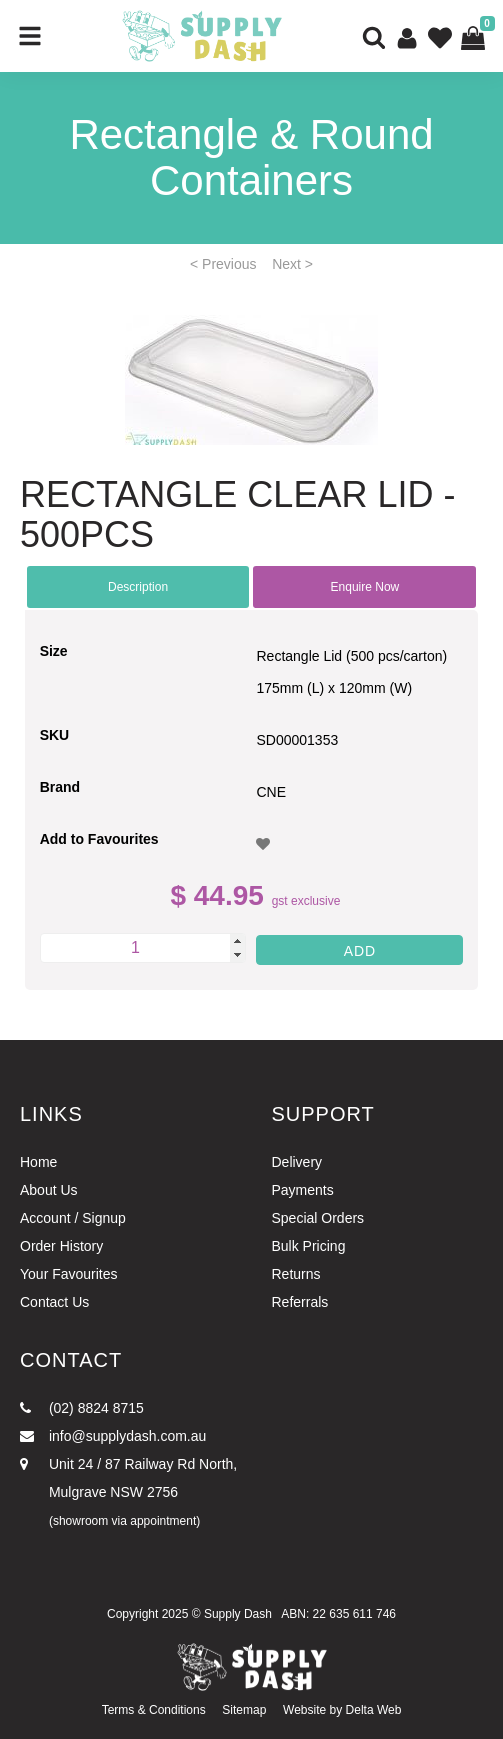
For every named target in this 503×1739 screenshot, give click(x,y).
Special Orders (318, 1218)
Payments (303, 1190)
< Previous (223, 264)
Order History (61, 1246)
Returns (296, 1274)
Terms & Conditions (154, 1710)
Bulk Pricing (309, 1246)
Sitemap (244, 1710)
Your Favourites (69, 1274)
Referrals (300, 1302)
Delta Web (374, 1710)
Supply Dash (238, 1614)
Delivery (297, 1162)
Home (38, 1162)
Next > (292, 264)
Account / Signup (73, 1218)
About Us (49, 1190)
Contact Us (54, 1302)
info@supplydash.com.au (113, 1436)
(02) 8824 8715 (82, 1408)
